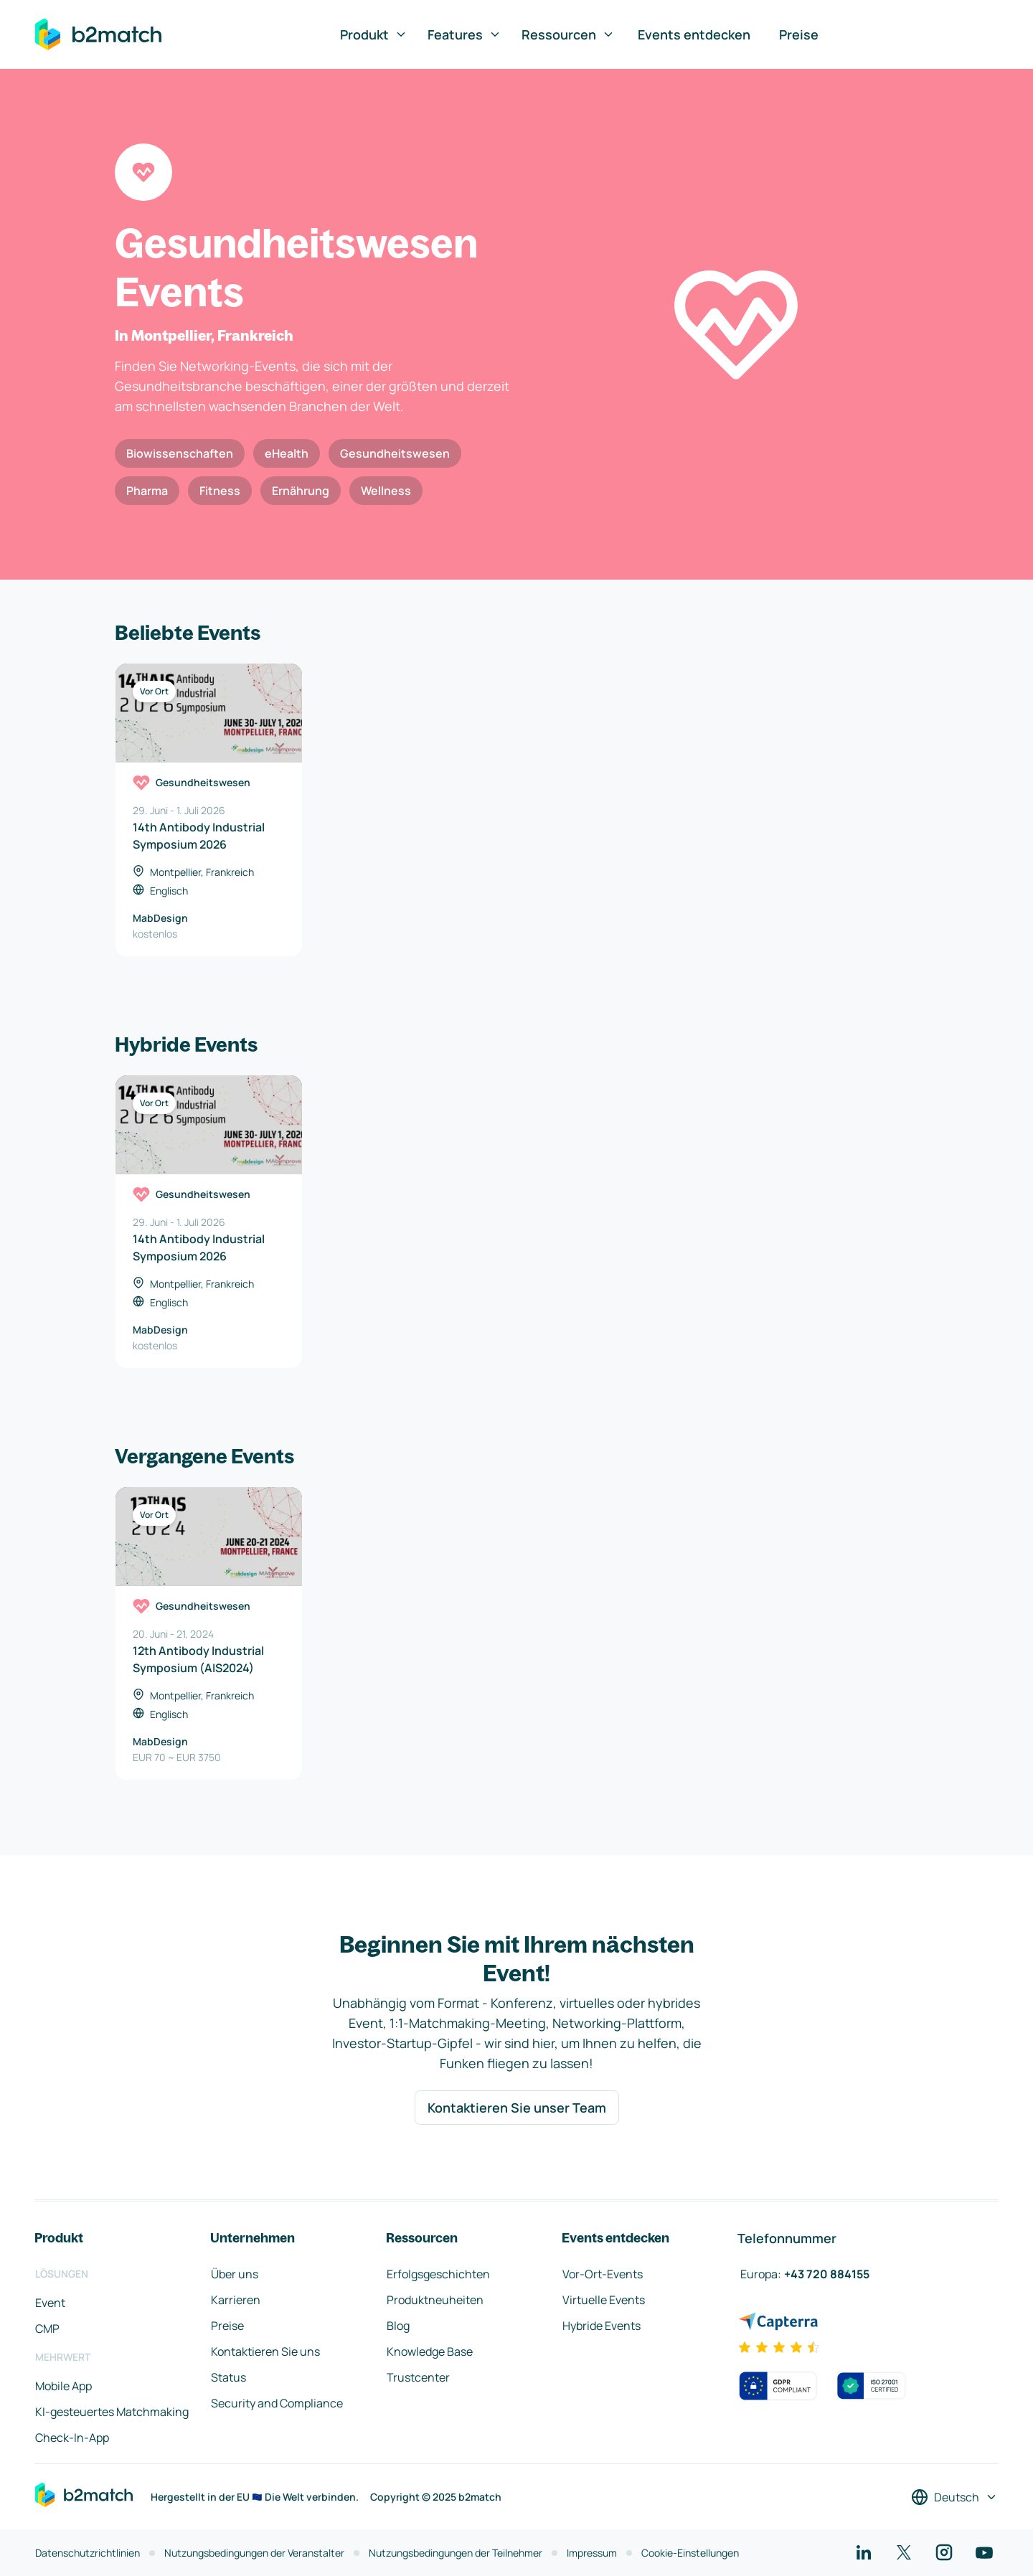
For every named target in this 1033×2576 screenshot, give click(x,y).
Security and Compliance (277, 2403)
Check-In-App (72, 2437)
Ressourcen (568, 34)
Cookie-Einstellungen (690, 2553)
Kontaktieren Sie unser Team (517, 2107)
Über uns (234, 2274)
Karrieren (235, 2300)
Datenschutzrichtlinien (87, 2553)
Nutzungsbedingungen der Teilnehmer (455, 2553)
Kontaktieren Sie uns (265, 2351)
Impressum (592, 2553)
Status (228, 2377)
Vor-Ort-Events (602, 2274)
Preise (799, 34)
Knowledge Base (430, 2351)
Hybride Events (601, 2326)
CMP (47, 2328)
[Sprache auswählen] (954, 2497)
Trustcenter (418, 2377)
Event (50, 2303)
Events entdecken (694, 34)
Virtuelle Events (603, 2300)
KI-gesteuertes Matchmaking (112, 2412)
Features (464, 34)
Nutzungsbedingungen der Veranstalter (254, 2553)
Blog (398, 2326)
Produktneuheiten (435, 2300)
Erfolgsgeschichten (438, 2274)
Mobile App (63, 2386)
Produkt (373, 34)
